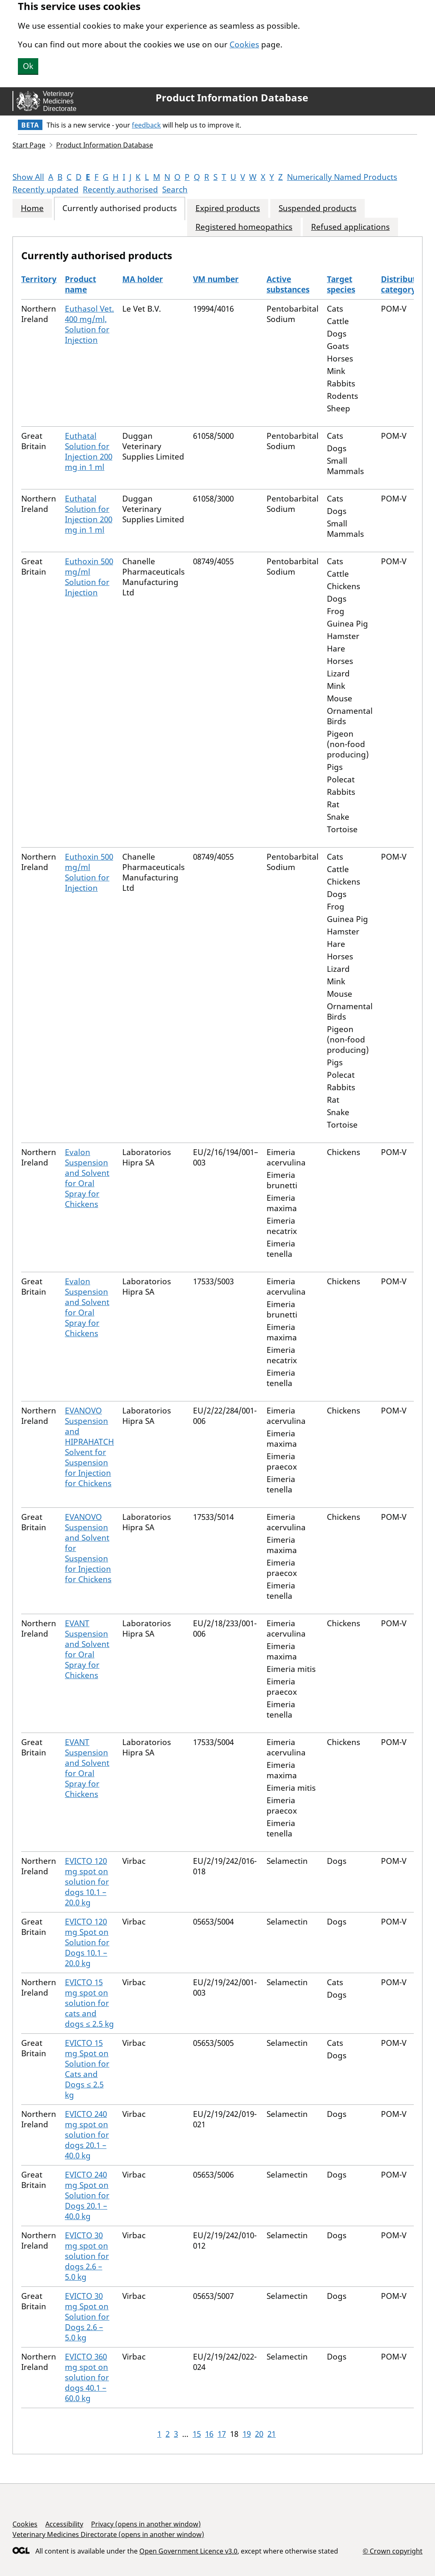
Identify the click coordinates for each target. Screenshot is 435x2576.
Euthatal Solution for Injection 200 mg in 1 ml (88, 451)
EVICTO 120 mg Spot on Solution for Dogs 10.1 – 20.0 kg (87, 1942)
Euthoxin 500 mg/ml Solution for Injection (89, 577)
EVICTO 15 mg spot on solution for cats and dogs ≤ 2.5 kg (89, 2003)
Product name (80, 284)
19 (246, 2434)
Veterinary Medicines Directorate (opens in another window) (108, 2534)
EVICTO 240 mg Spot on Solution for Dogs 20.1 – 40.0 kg (87, 2195)
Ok (28, 66)
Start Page (28, 145)
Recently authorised (120, 189)
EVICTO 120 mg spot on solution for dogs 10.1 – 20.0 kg (87, 1882)
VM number (216, 279)
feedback (146, 125)
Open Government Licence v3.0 (188, 2551)
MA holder (142, 279)
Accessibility (64, 2524)
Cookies (244, 44)
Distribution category (404, 284)
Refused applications (350, 227)
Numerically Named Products (342, 177)
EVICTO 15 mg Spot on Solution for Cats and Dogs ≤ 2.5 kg (87, 2069)
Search (175, 189)
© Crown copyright (393, 2551)
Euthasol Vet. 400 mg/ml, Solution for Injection (89, 324)
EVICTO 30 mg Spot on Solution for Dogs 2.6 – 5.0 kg (87, 2317)
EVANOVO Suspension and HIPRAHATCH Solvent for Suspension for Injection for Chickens (89, 1447)
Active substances (288, 284)
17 (222, 2434)
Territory (39, 279)
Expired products (227, 208)
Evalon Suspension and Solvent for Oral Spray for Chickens (87, 1178)
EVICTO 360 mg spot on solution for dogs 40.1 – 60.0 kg (87, 2377)
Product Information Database (232, 97)
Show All (28, 177)
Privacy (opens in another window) (146, 2524)
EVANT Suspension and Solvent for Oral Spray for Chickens (87, 1649)
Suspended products (317, 208)
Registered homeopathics (243, 227)
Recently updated (45, 189)
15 (197, 2434)
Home (32, 208)
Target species (341, 284)
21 (271, 2434)
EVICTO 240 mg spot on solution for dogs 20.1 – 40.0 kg (87, 2135)
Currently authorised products (119, 208)
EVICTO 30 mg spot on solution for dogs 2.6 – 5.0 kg (87, 2256)
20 (259, 2434)
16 (209, 2434)
